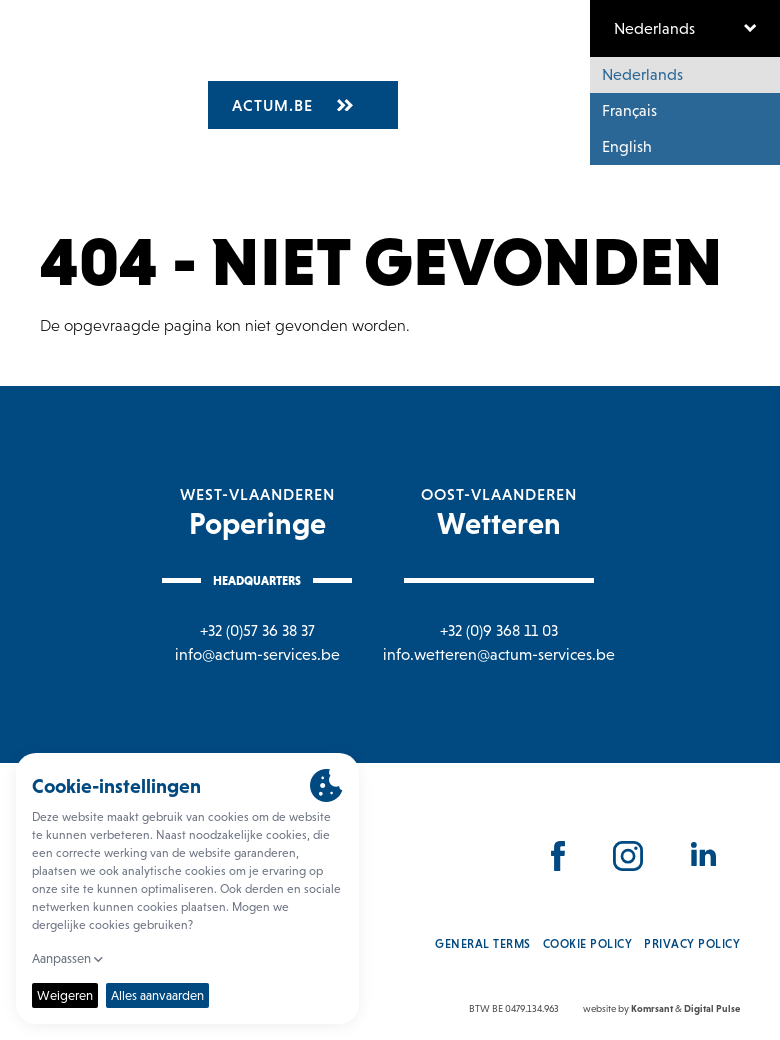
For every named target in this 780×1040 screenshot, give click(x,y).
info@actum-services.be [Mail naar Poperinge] (257, 654)
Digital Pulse (712, 1008)
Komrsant (652, 1008)
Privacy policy (692, 944)
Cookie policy (588, 944)
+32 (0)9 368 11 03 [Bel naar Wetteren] (499, 630)
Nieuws (585, 57)
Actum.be (292, 105)
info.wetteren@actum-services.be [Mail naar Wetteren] (499, 654)
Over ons (249, 57)
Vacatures (347, 57)
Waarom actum (473, 57)
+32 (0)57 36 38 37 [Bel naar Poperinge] (257, 630)
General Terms (483, 944)
